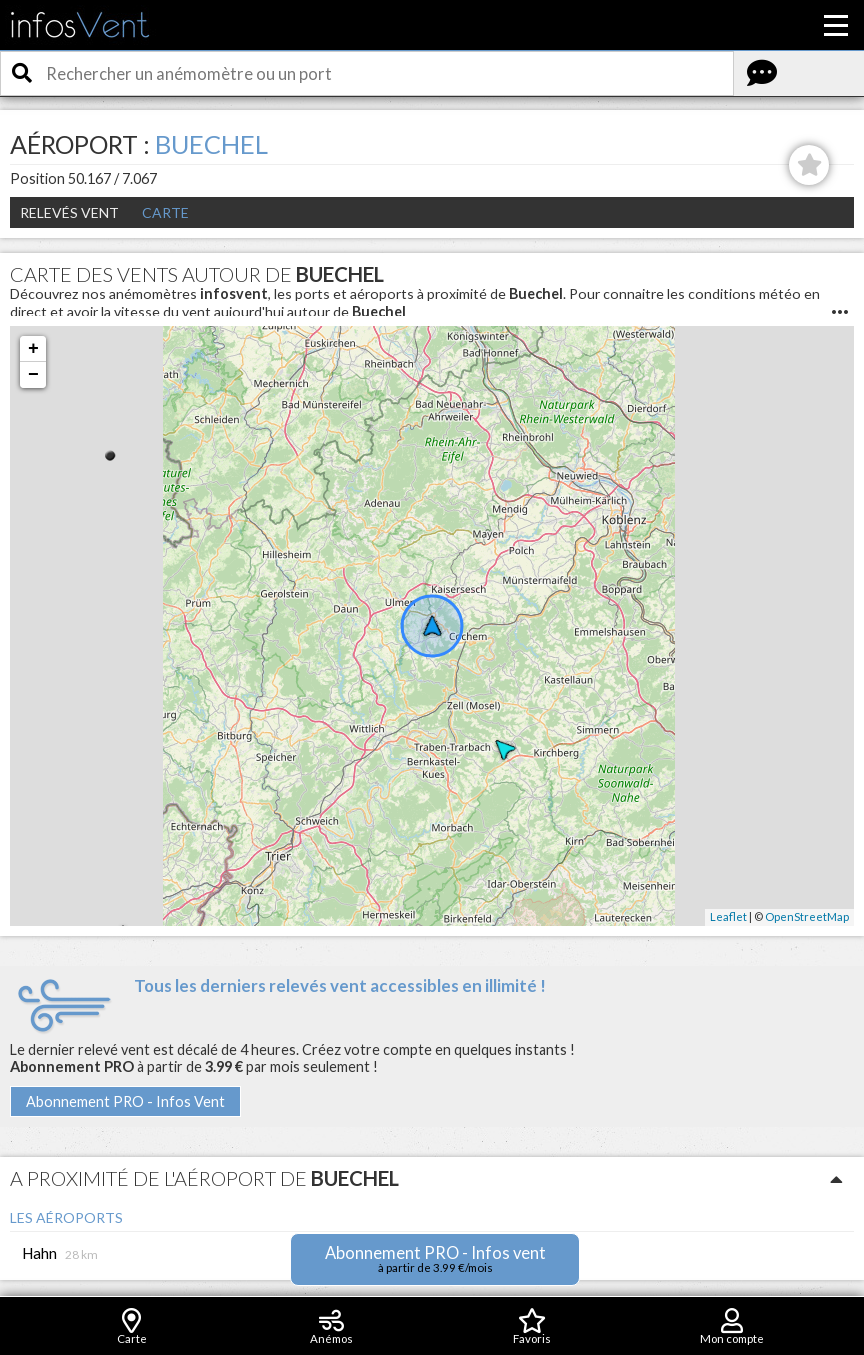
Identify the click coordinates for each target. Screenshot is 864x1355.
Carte (165, 212)
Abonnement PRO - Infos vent (435, 1258)
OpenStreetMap (807, 916)
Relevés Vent (69, 212)
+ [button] (33, 349)
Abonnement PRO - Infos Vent (125, 1101)
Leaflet (728, 916)
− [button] (33, 375)
